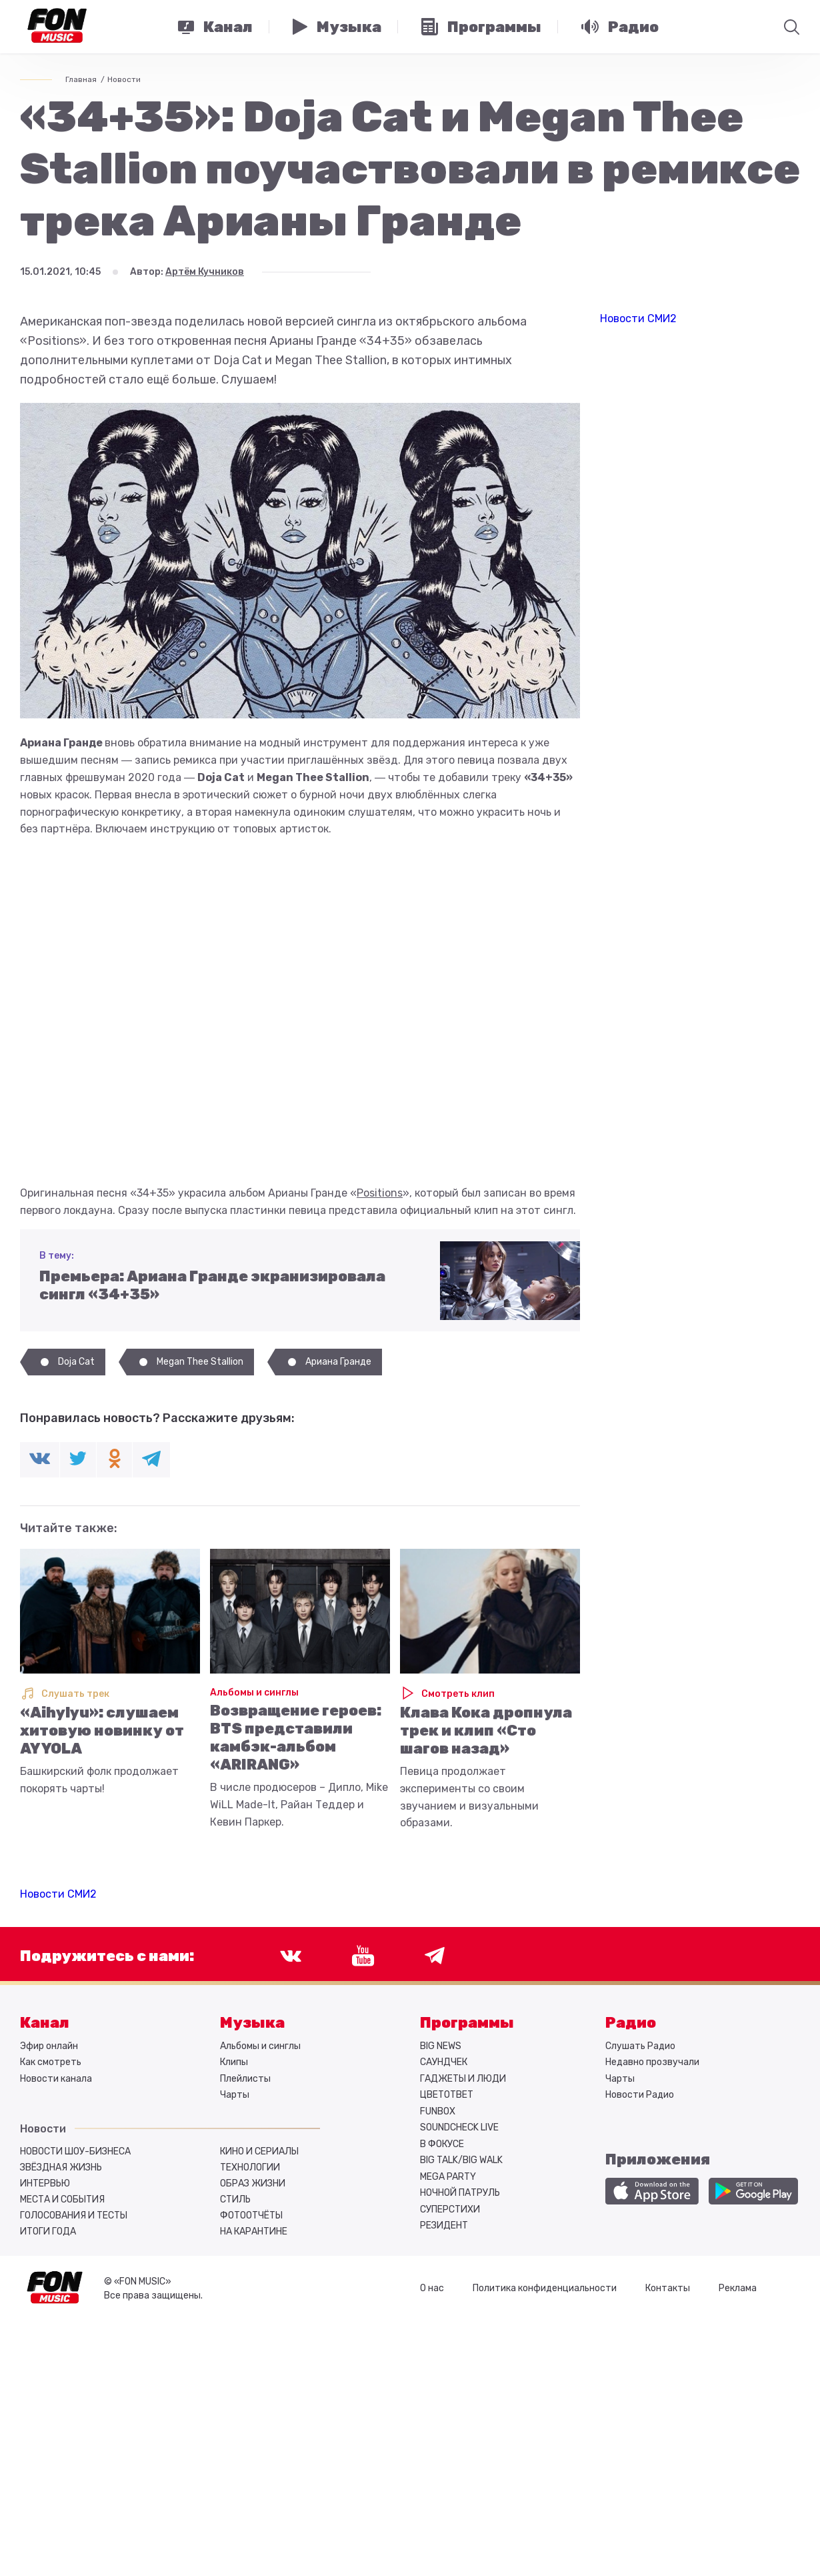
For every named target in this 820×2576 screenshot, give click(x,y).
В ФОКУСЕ (442, 2144)
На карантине (253, 2231)
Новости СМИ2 (58, 1894)
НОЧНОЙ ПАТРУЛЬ (460, 2192)
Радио (630, 2023)
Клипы (234, 2062)
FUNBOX (437, 2111)
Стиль (235, 2199)
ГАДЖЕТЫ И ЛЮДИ (463, 2078)
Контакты (667, 2288)
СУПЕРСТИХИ (450, 2209)
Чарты (234, 2094)
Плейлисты (245, 2078)
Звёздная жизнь (61, 2167)
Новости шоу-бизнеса (75, 2151)
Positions (380, 1193)
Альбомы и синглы (254, 1692)
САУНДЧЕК (443, 2062)
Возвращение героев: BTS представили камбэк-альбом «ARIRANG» (295, 1738)
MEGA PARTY (448, 2176)
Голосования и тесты (73, 2215)
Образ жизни (252, 2183)
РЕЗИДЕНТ (444, 2225)
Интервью (45, 2183)
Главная (81, 79)
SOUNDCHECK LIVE (459, 2127)
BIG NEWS (440, 2046)
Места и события (62, 2199)
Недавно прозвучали (652, 2062)
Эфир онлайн (49, 2046)
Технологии (250, 2167)
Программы (467, 2023)
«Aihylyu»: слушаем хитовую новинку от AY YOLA (102, 1731)
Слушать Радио (640, 2046)
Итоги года (48, 2231)
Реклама (738, 2288)
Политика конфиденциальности (545, 2288)
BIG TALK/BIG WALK (461, 2160)
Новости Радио (639, 2094)
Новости (124, 79)
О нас (432, 2288)
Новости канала (56, 2078)
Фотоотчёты (251, 2215)
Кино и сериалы (259, 2151)
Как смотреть (50, 2062)
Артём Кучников (204, 271)
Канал (44, 2023)
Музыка (252, 2023)
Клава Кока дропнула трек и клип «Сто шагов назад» (486, 1731)
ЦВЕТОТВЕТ (446, 2094)
